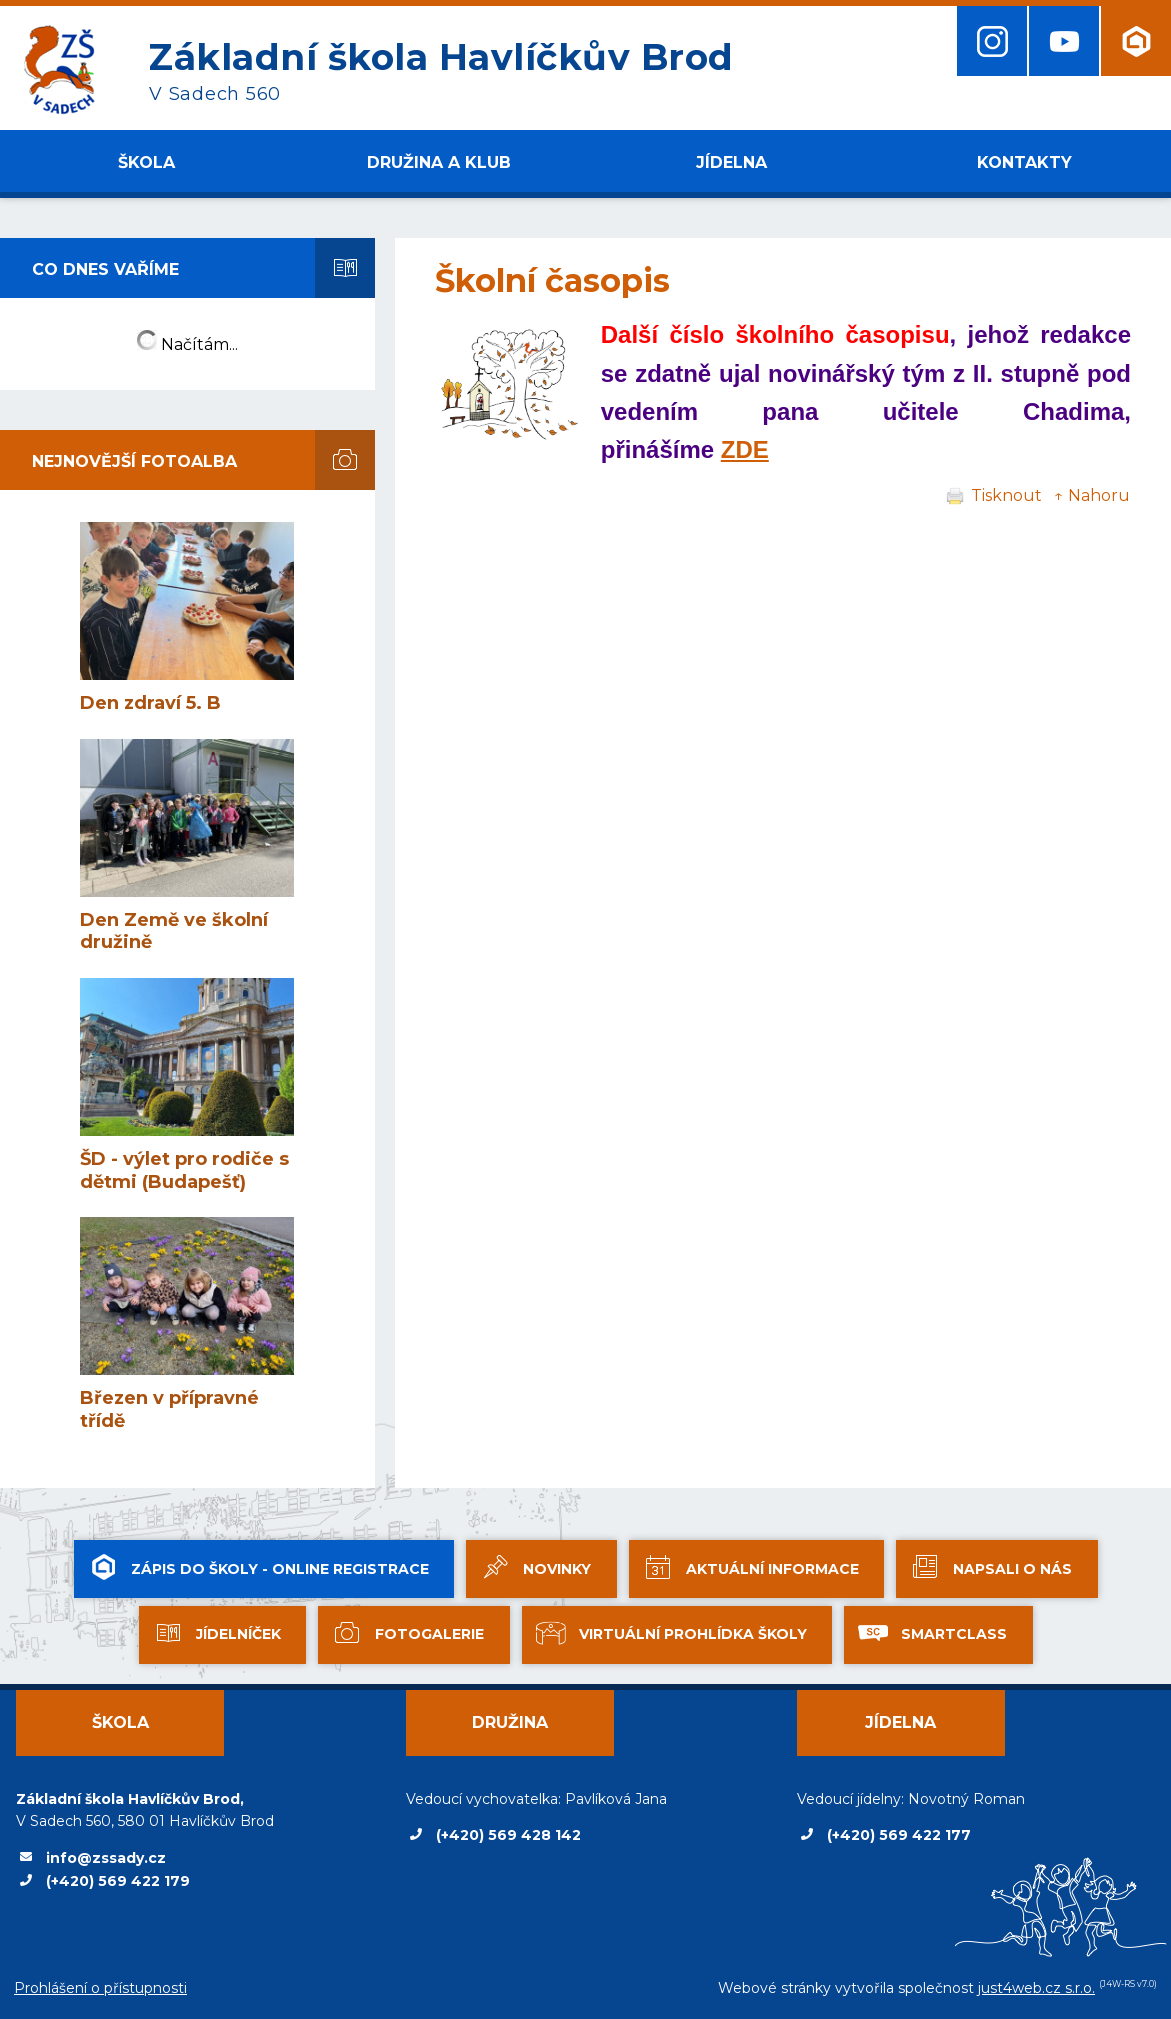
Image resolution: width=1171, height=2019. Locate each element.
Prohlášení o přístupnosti (100, 1988)
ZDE (745, 449)
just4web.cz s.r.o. (1036, 1988)
